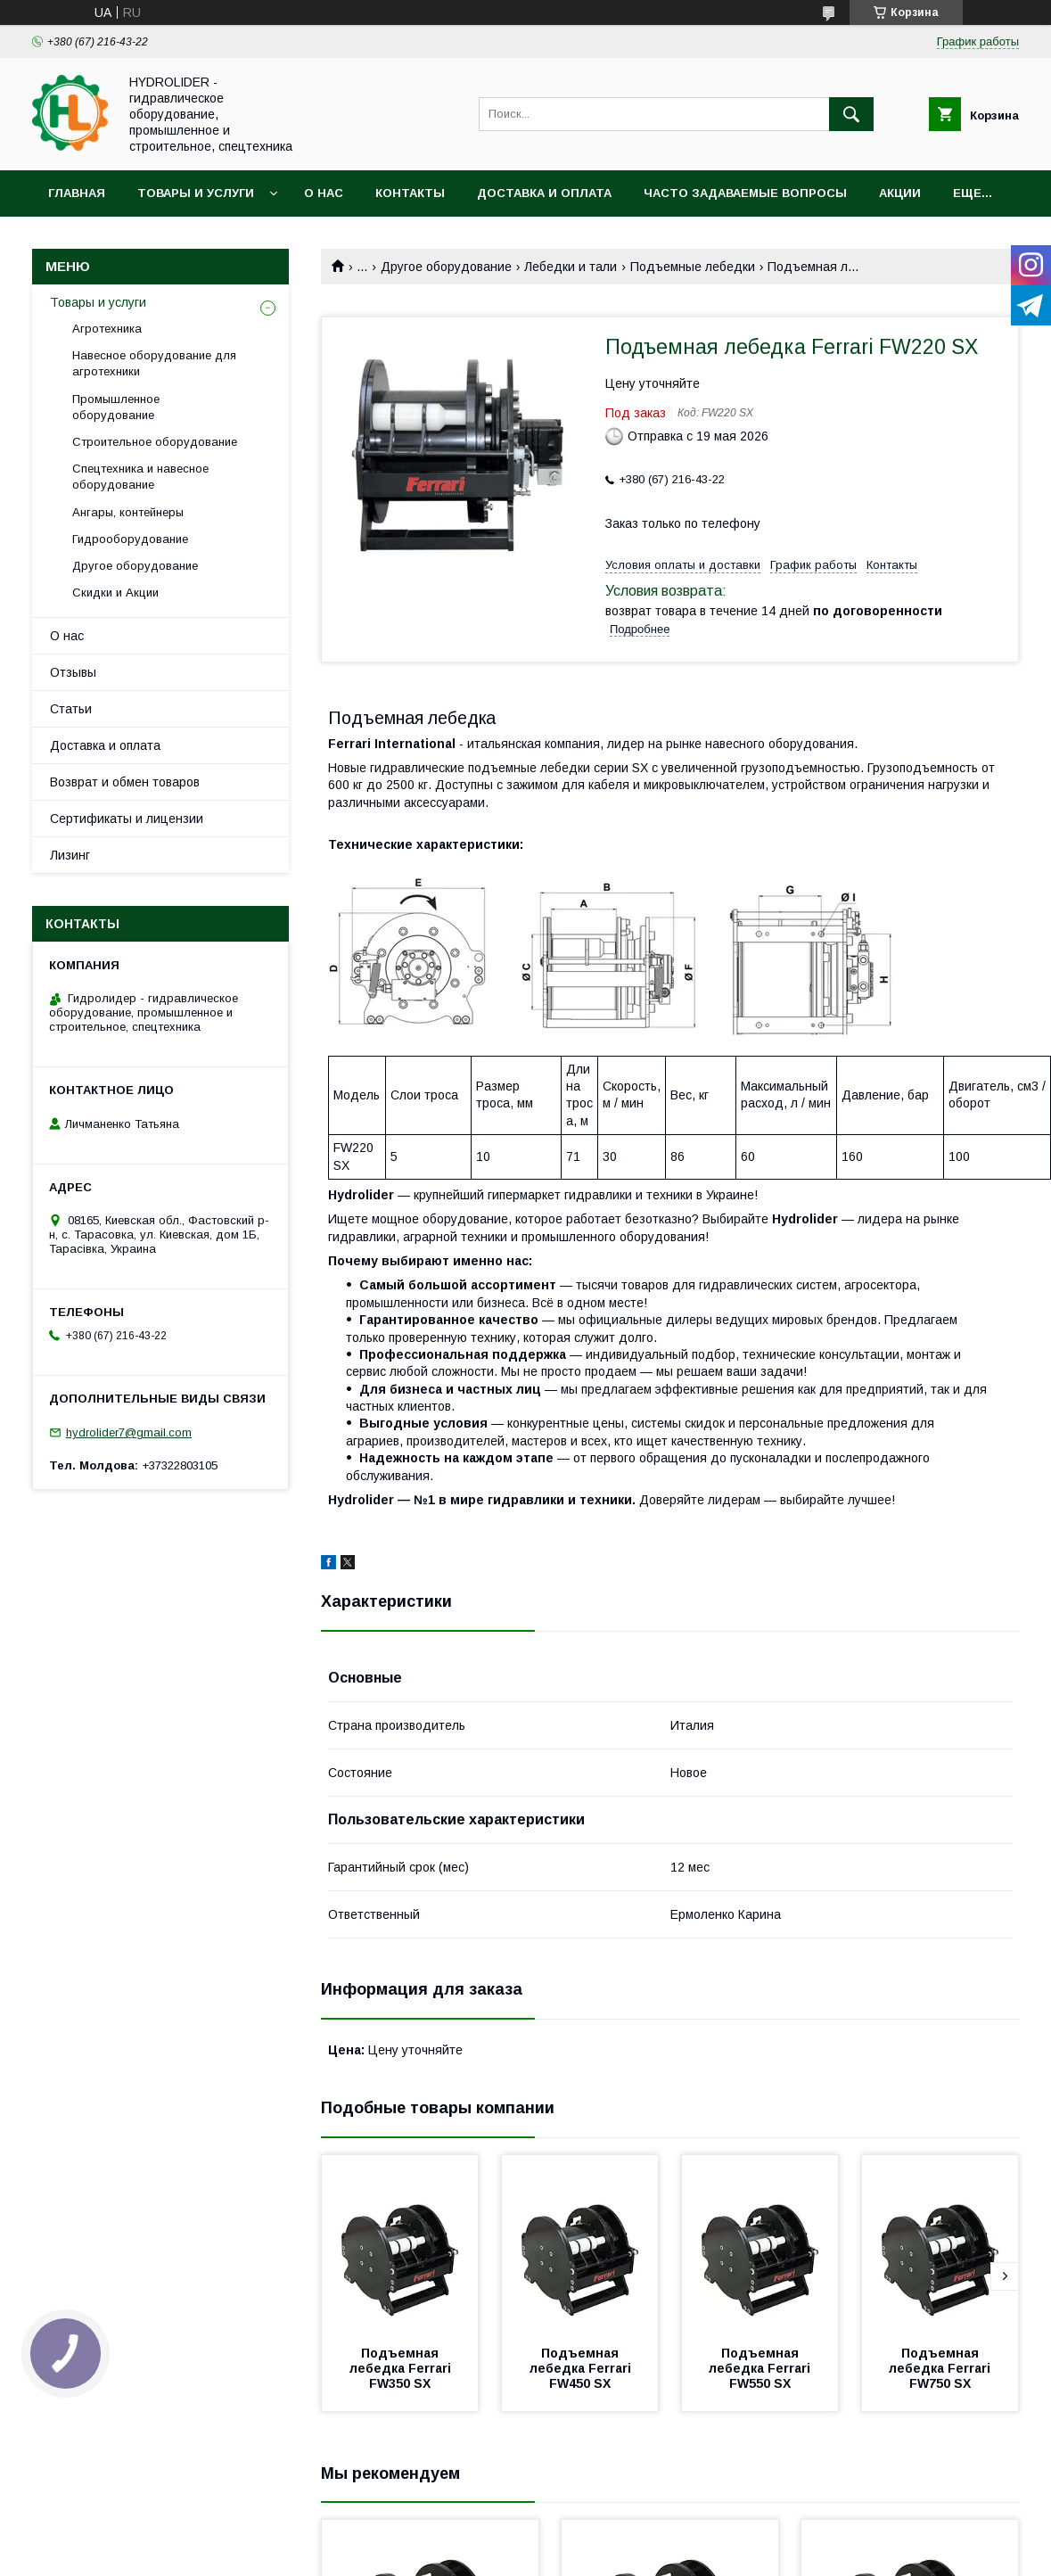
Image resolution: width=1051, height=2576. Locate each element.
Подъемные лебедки (692, 266)
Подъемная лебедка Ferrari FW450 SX (582, 2368)
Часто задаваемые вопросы (745, 193)
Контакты (410, 193)
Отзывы (73, 672)
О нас (323, 193)
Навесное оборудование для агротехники (154, 363)
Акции (900, 193)
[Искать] (851, 114)
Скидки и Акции (115, 592)
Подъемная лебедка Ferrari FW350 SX (402, 2368)
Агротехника (107, 328)
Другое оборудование (446, 266)
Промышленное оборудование (116, 407)
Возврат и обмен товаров (125, 782)
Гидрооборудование (130, 539)
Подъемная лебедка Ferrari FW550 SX (761, 2368)
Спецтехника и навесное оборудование (140, 476)
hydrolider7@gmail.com (129, 1432)
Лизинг (70, 855)
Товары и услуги (195, 193)
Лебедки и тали (570, 266)
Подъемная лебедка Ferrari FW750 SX (941, 2368)
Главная (76, 193)
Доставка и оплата (544, 193)
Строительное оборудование (154, 442)
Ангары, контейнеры (128, 512)
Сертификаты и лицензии (126, 818)
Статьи (71, 709)
